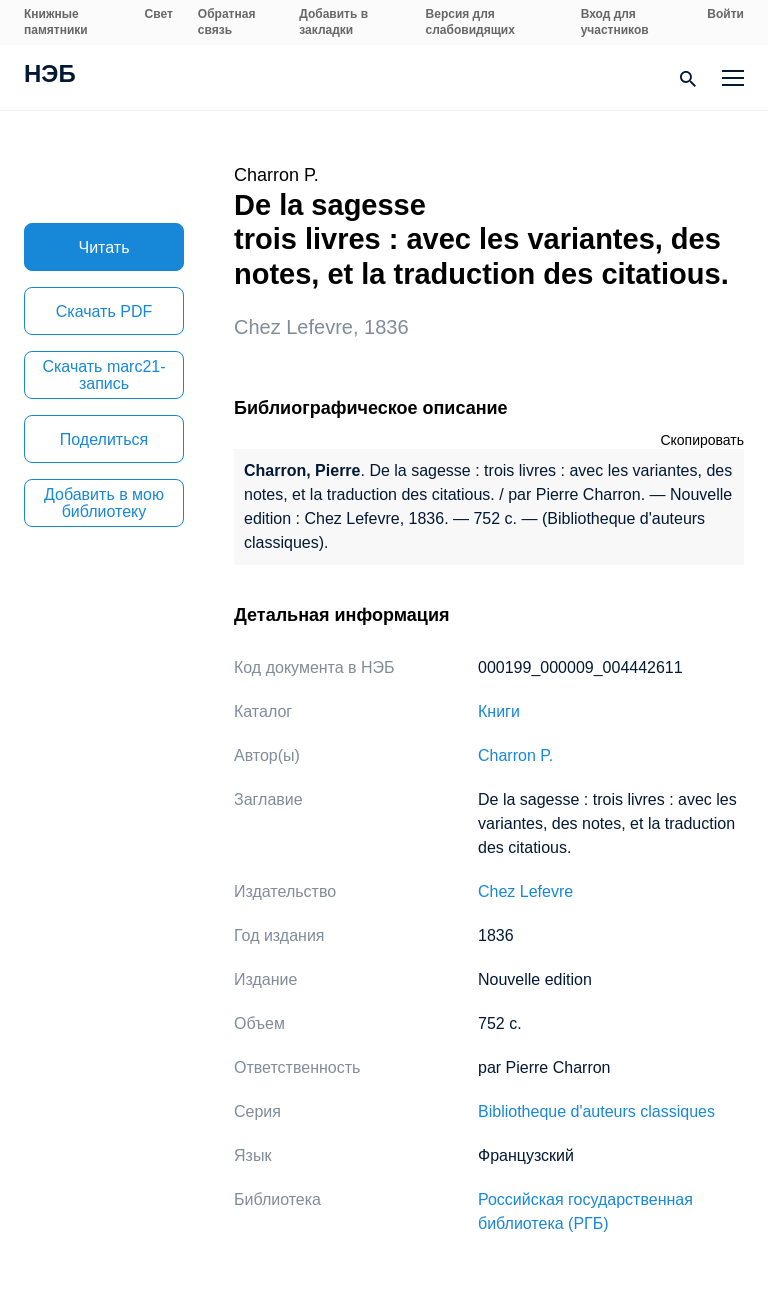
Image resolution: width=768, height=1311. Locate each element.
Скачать (104, 311)
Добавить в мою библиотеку (104, 503)
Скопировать (702, 440)
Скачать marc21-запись (103, 375)
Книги (499, 711)
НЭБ (50, 76)
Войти (725, 14)
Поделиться (104, 439)
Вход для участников (615, 22)
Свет (159, 14)
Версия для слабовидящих (470, 22)
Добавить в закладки (333, 22)
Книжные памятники (56, 22)
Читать (104, 247)
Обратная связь (227, 22)
